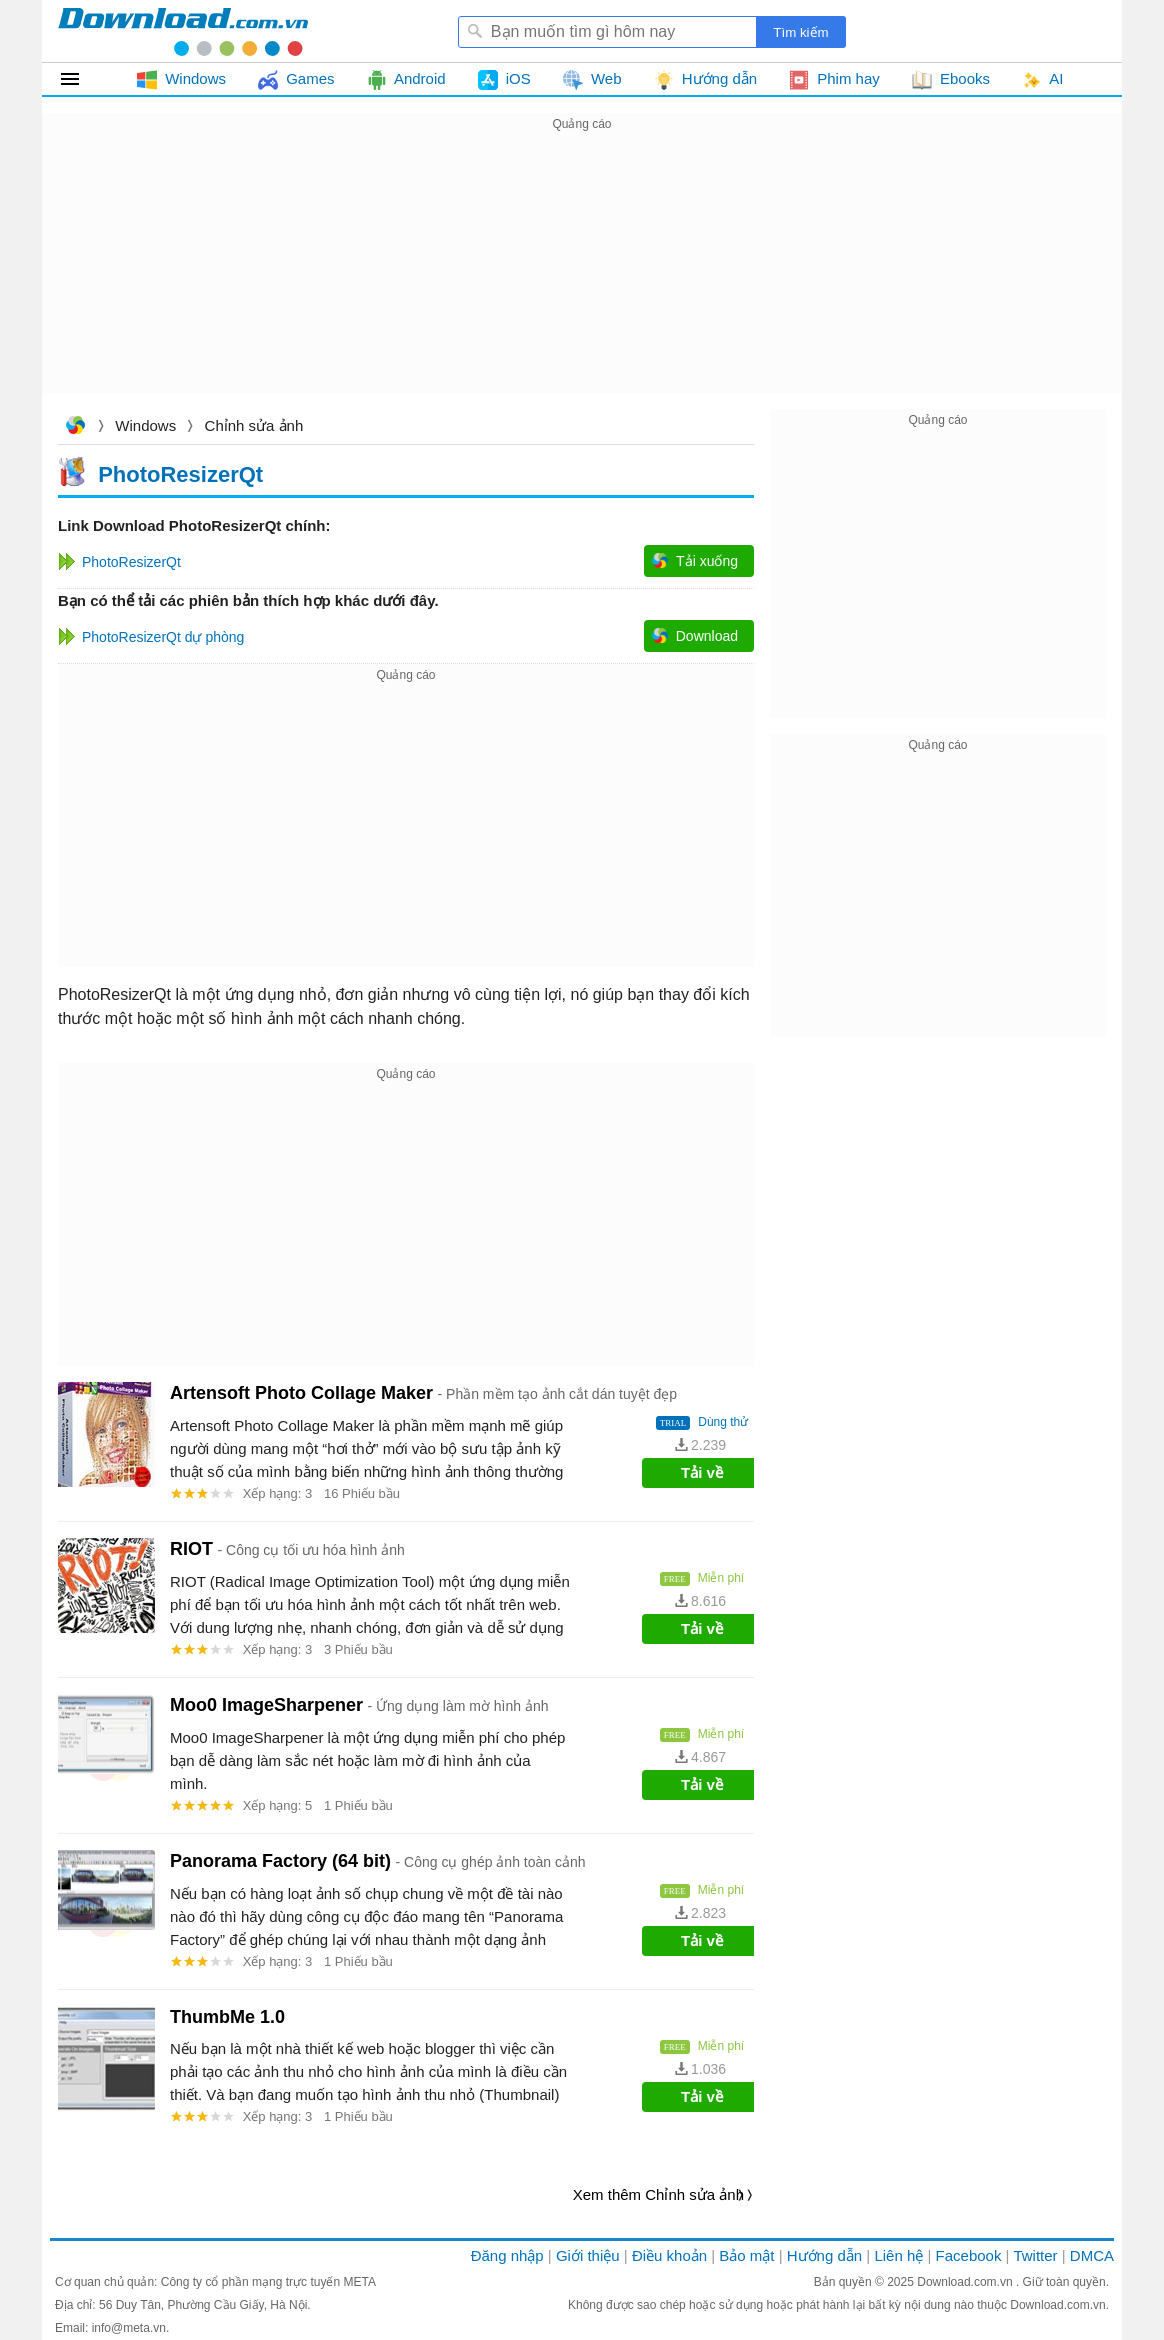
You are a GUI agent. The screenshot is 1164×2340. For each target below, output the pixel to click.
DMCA (1092, 2255)
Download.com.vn (75, 427)
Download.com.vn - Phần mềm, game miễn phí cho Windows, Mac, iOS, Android (183, 31)
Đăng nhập (507, 2255)
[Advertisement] (582, 276)
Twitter (1035, 2255)
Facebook (969, 2255)
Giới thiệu (588, 2255)
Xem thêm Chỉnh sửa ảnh (658, 2194)
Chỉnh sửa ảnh (254, 425)
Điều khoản (669, 2255)
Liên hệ (898, 2255)
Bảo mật (746, 2255)
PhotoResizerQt (180, 473)
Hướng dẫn (824, 2255)
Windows (145, 425)
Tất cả (81, 79)
